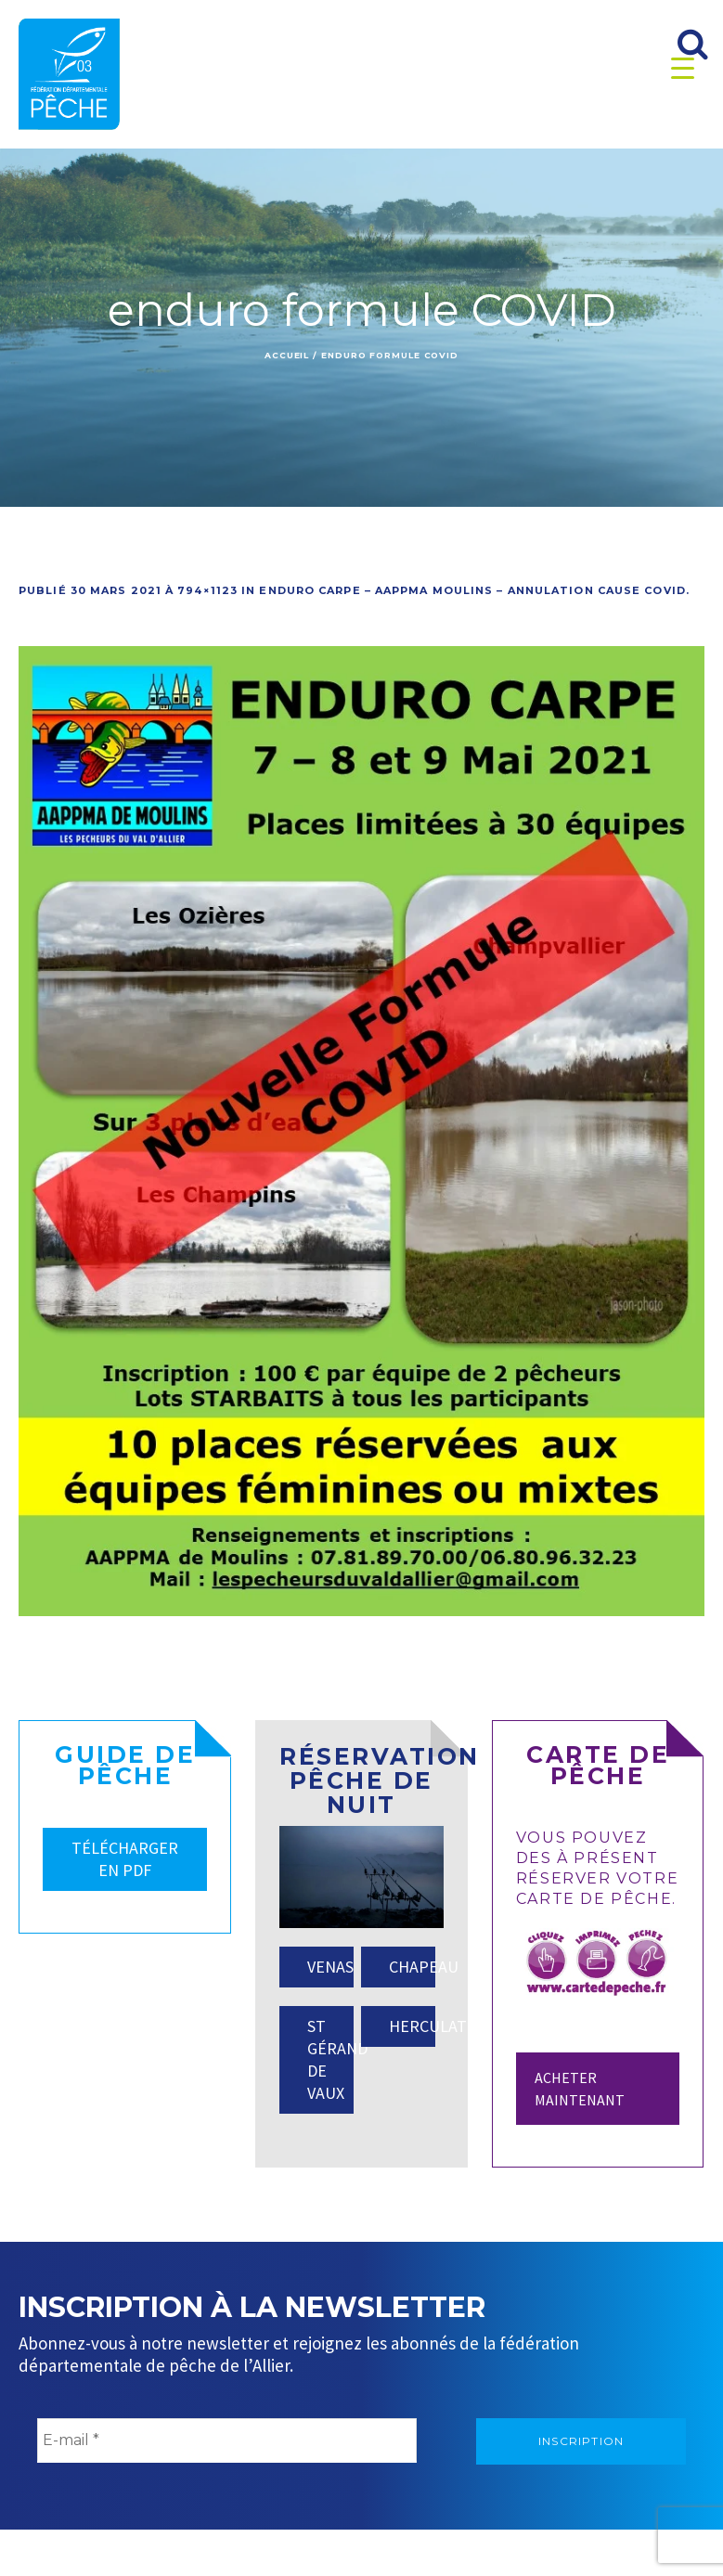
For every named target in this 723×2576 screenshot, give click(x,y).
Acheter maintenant (580, 2088)
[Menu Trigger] (682, 67)
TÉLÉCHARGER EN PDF (124, 1859)
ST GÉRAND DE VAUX (330, 2059)
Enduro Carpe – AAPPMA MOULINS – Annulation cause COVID (472, 590)
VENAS (330, 1966)
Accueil (287, 355)
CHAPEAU (412, 1966)
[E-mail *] (227, 2440)
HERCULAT (412, 2026)
